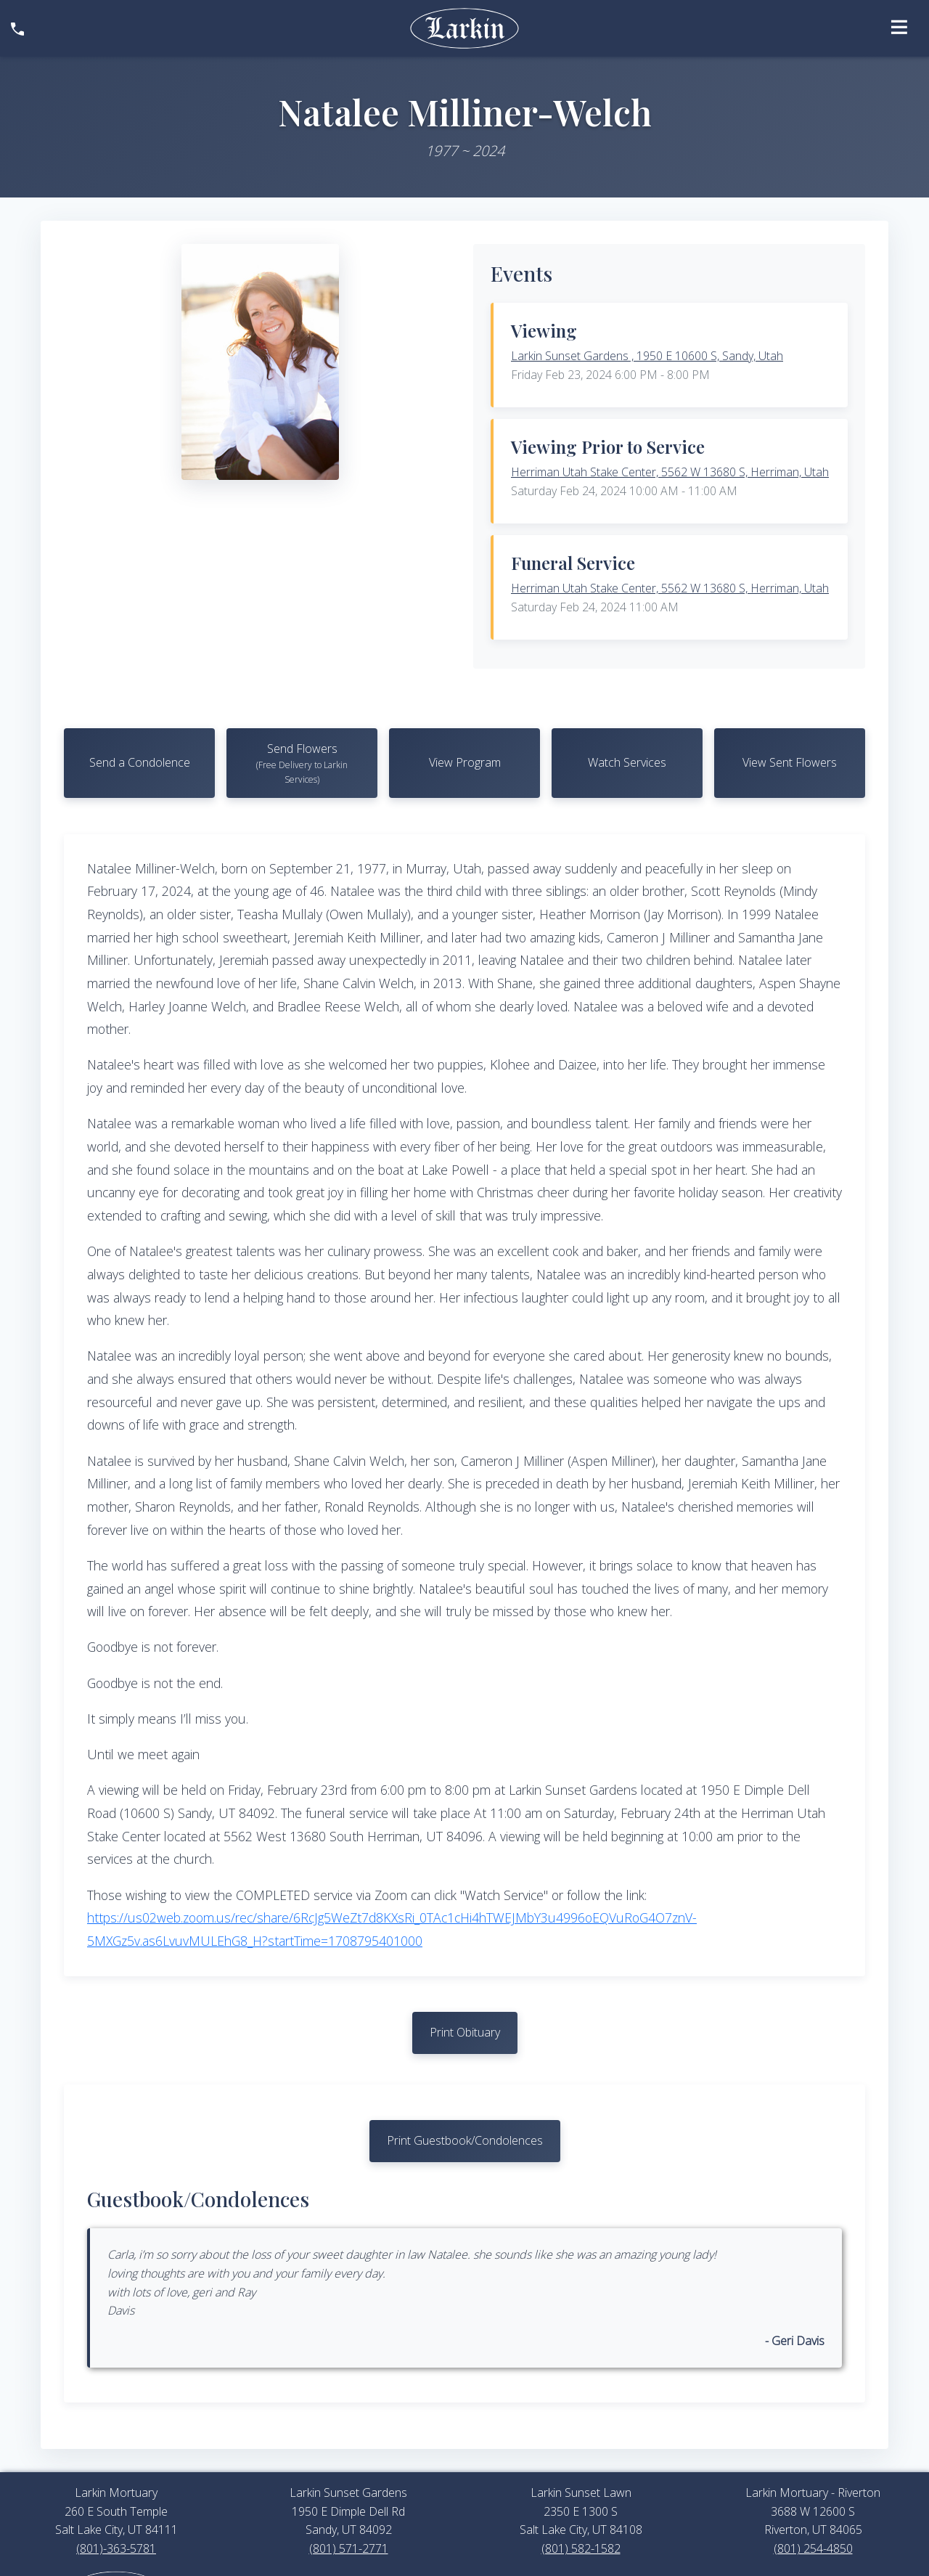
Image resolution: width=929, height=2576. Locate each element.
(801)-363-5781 (116, 2548)
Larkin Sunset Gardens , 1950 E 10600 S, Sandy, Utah (647, 356)
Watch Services (627, 762)
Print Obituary (465, 2032)
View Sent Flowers (789, 762)
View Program (465, 762)
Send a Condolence (139, 762)
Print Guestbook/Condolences (465, 2140)
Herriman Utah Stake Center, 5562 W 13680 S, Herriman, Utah (670, 472)
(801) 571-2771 (348, 2548)
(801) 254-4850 (813, 2548)
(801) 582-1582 (581, 2548)
